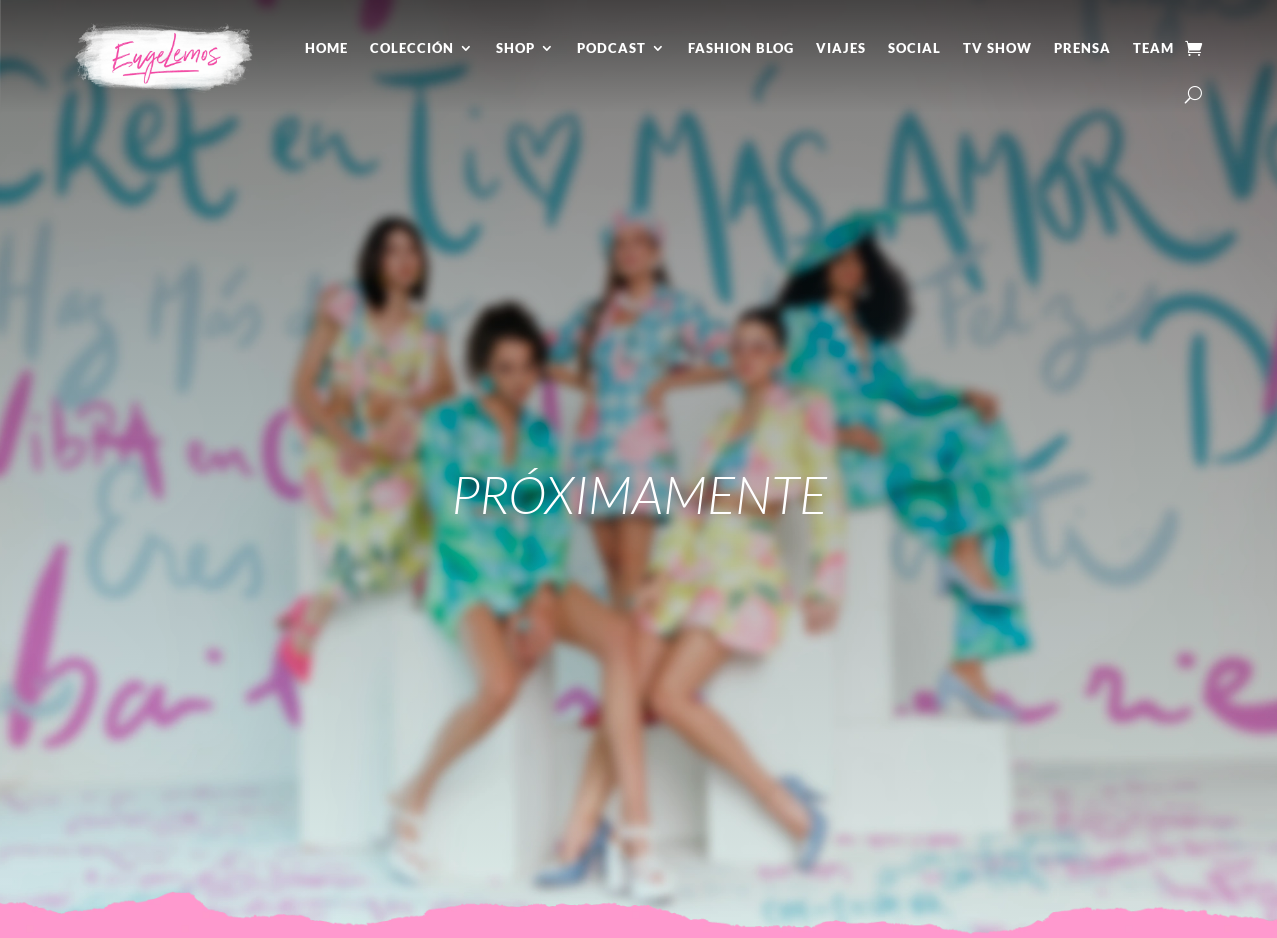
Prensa (1082, 48)
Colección (412, 48)
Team (1153, 48)
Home (326, 48)
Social (914, 48)
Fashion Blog (741, 48)
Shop (515, 48)
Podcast (611, 48)
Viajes (841, 48)
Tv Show (997, 48)
